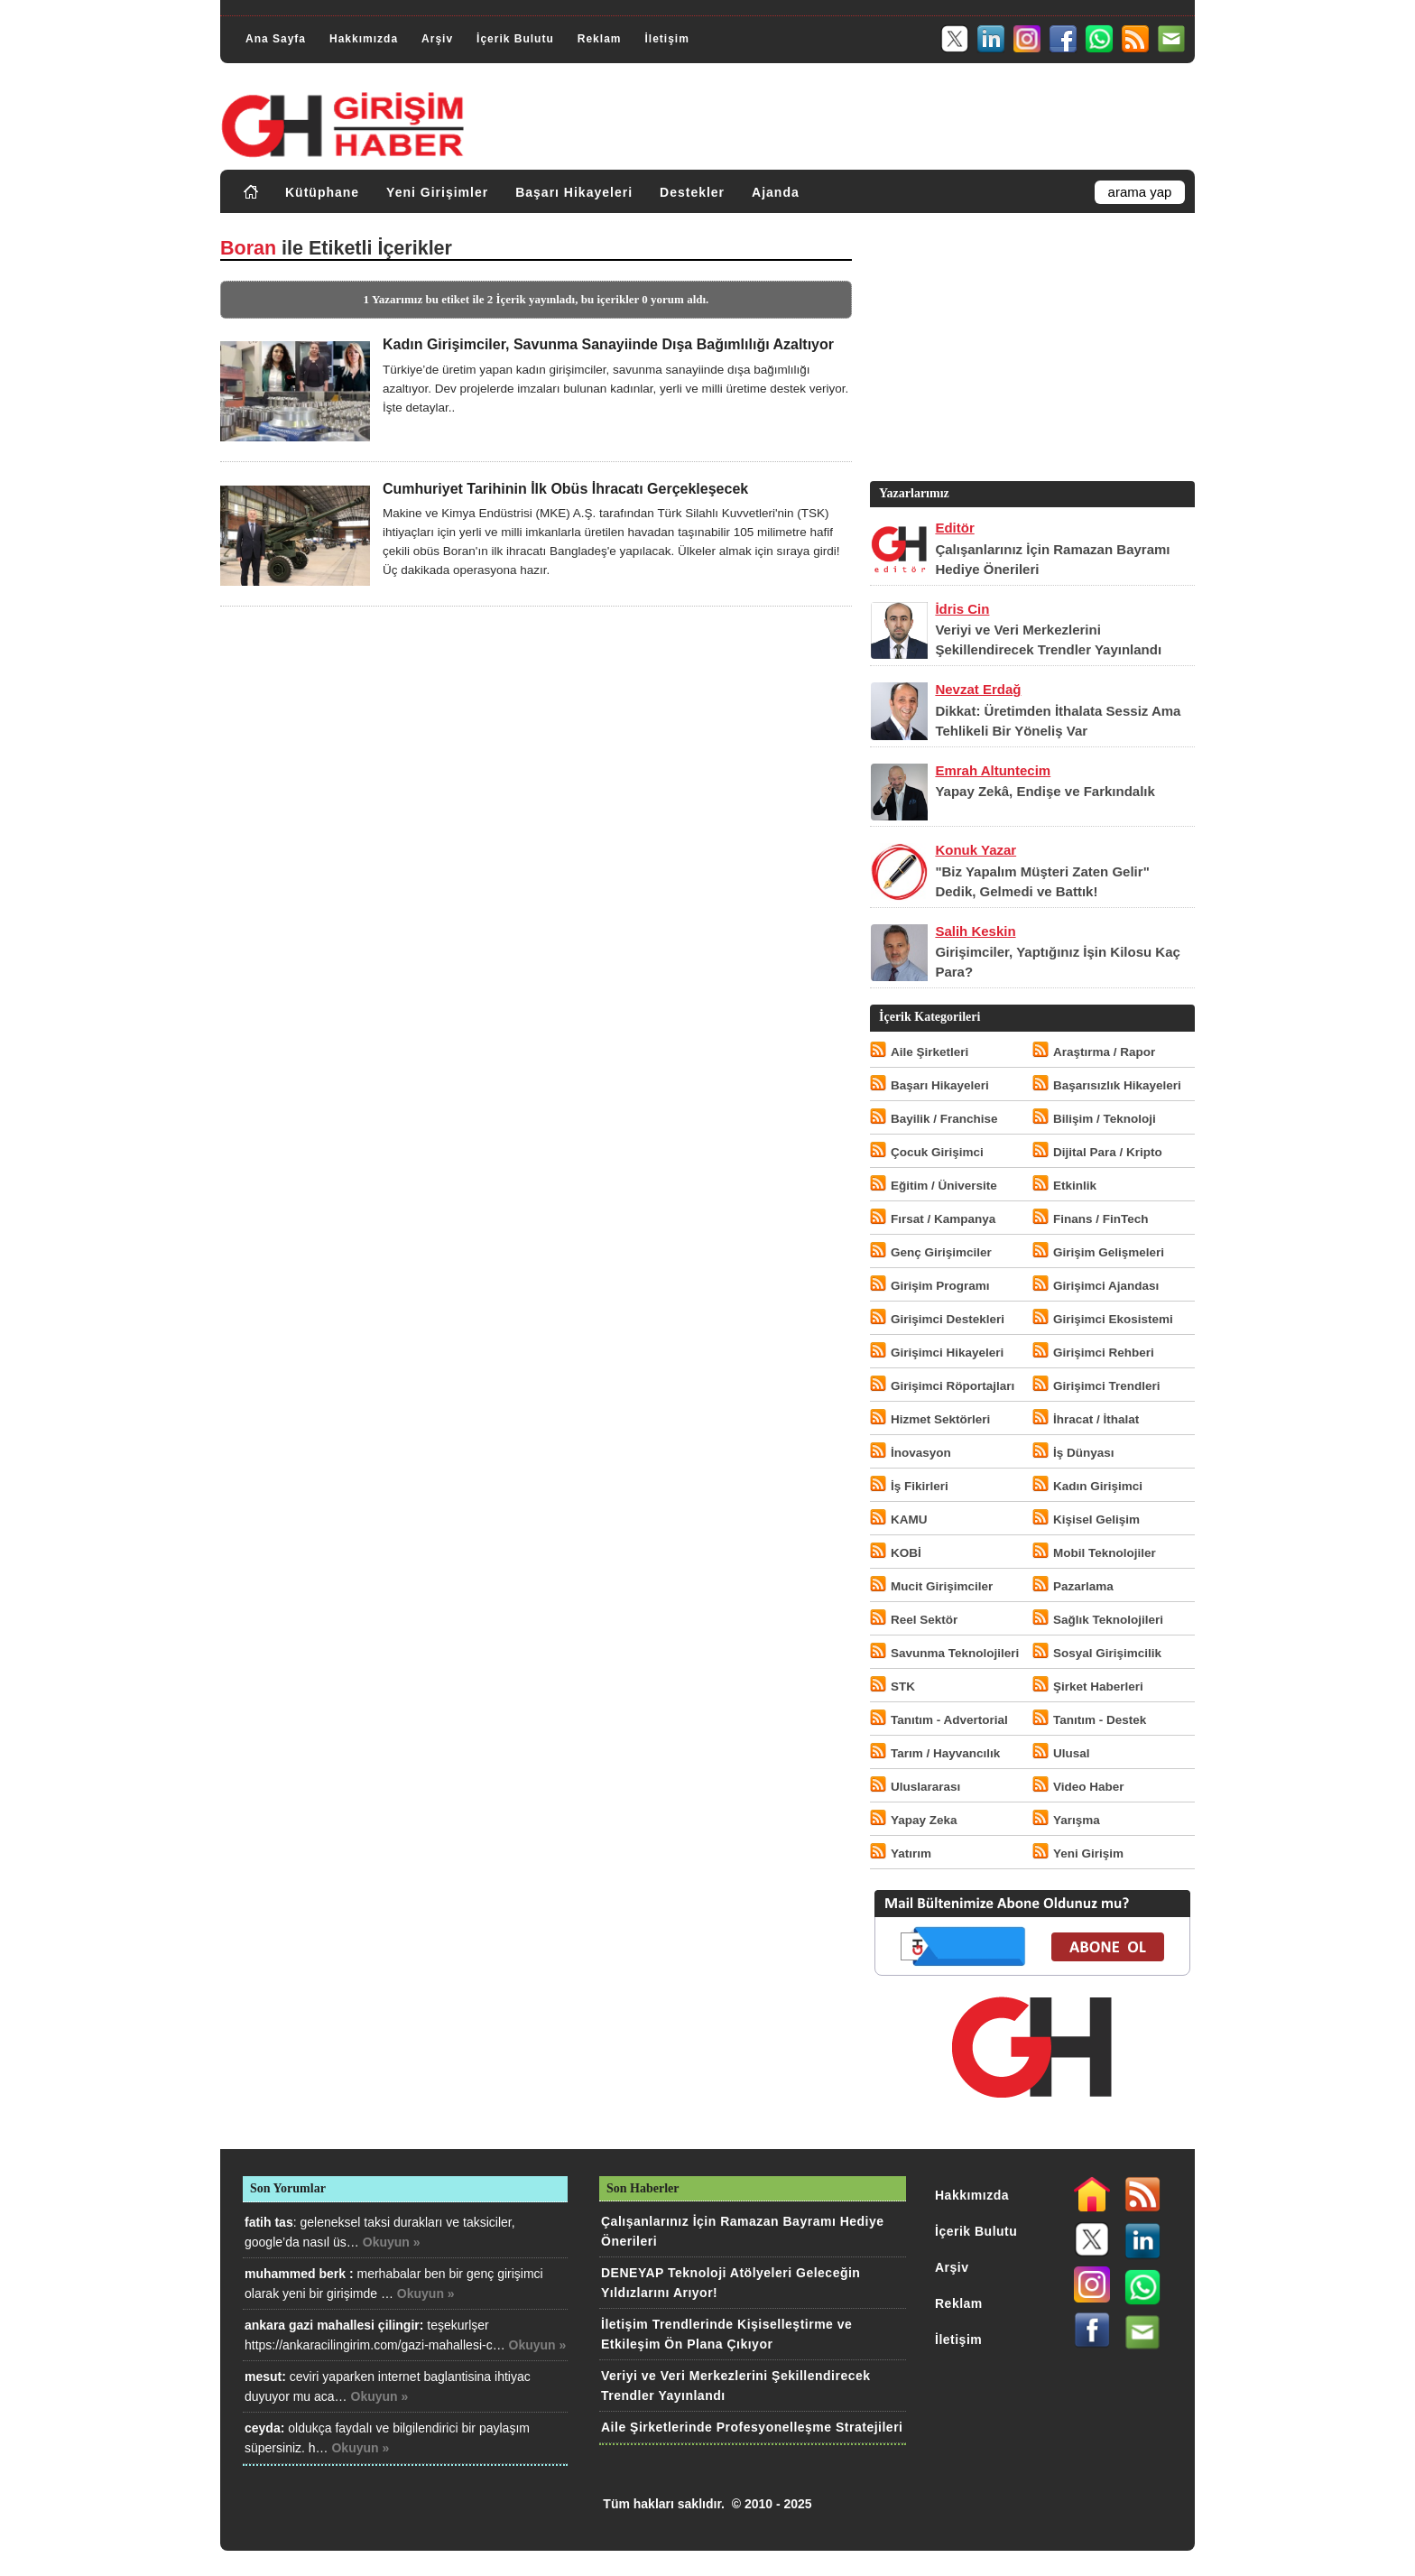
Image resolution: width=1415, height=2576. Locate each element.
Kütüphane (322, 192)
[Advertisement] (1030, 351)
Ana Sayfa (275, 38)
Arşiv (437, 38)
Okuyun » (392, 2242)
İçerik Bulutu (515, 38)
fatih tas (269, 2222)
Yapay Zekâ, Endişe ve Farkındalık (1044, 791)
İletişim (666, 38)
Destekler (692, 192)
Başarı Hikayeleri (574, 192)
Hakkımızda (363, 38)
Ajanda (776, 192)
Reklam (600, 38)
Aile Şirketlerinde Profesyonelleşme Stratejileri (751, 2427)
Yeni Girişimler (437, 192)
